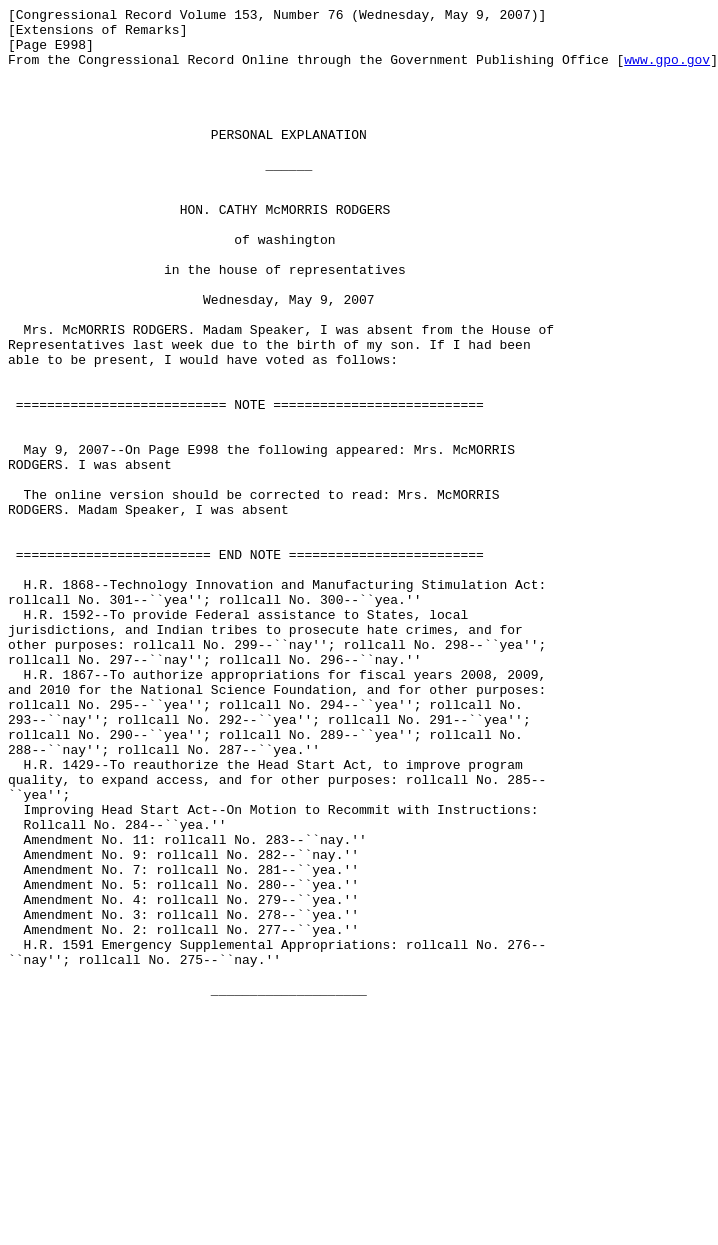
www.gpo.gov (667, 71)
